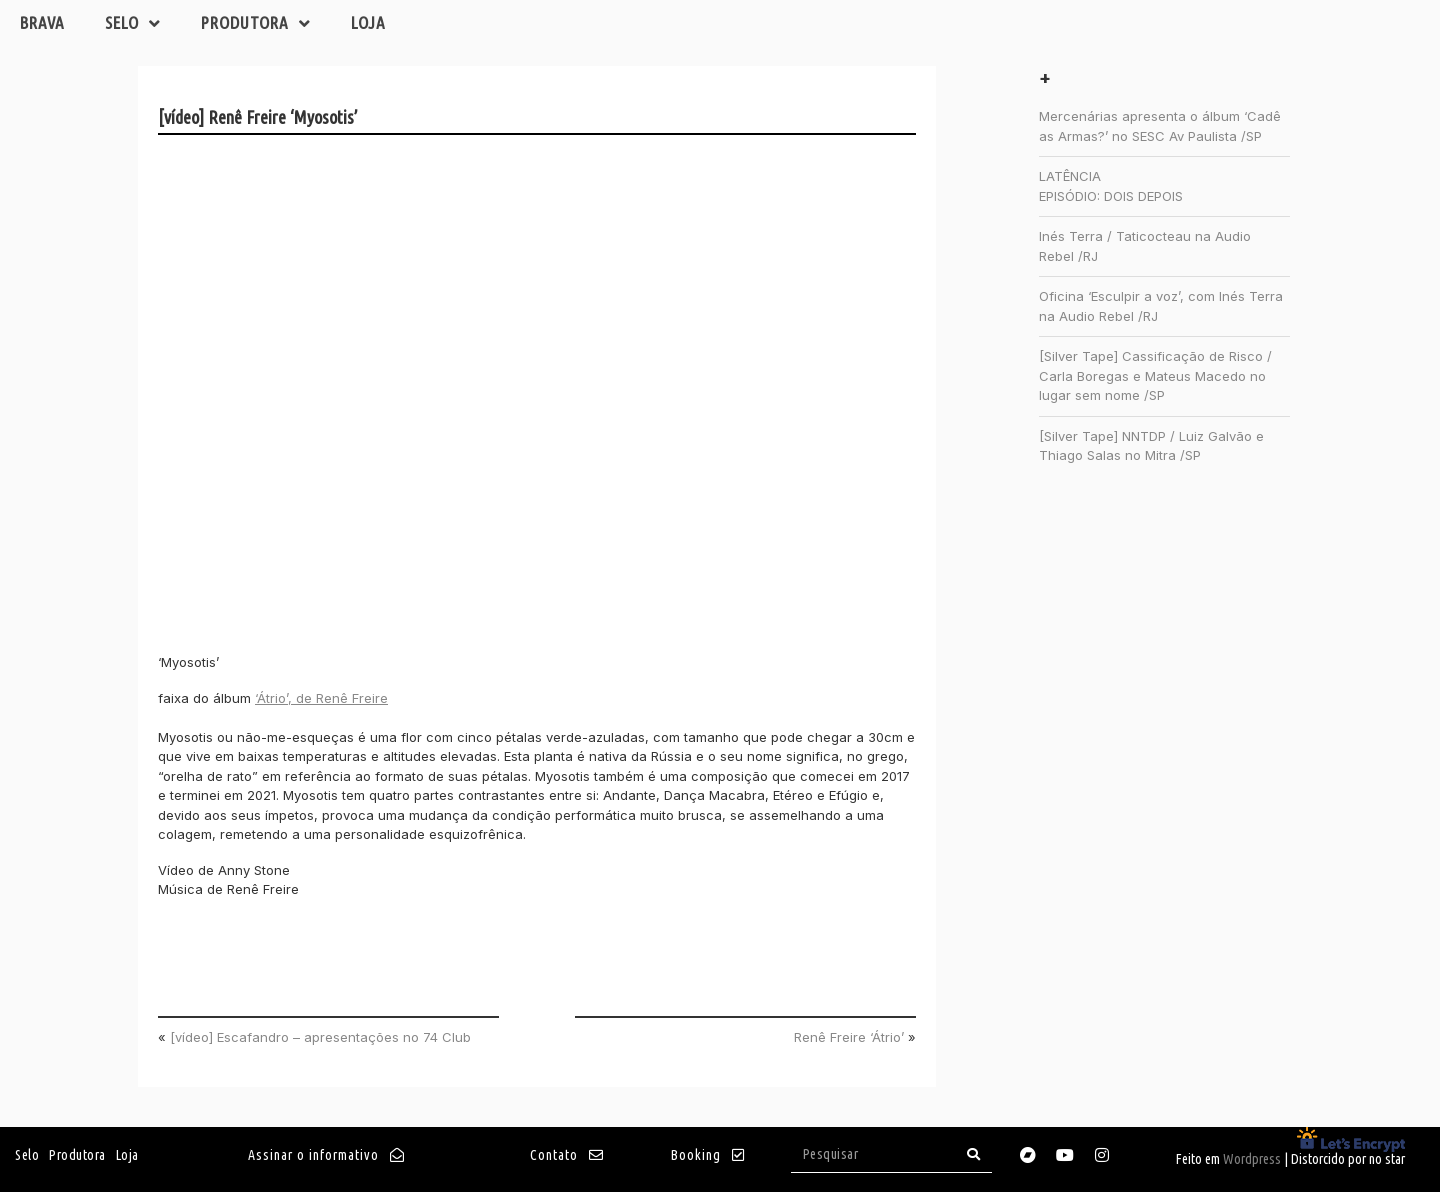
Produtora (256, 23)
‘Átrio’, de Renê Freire (321, 698)
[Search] (974, 1154)
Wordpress (1252, 1159)
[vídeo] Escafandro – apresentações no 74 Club (320, 1037)
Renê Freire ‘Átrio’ (849, 1037)
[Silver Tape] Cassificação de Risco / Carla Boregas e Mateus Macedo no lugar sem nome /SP (1155, 375)
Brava (42, 22)
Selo (133, 23)
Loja (368, 22)
